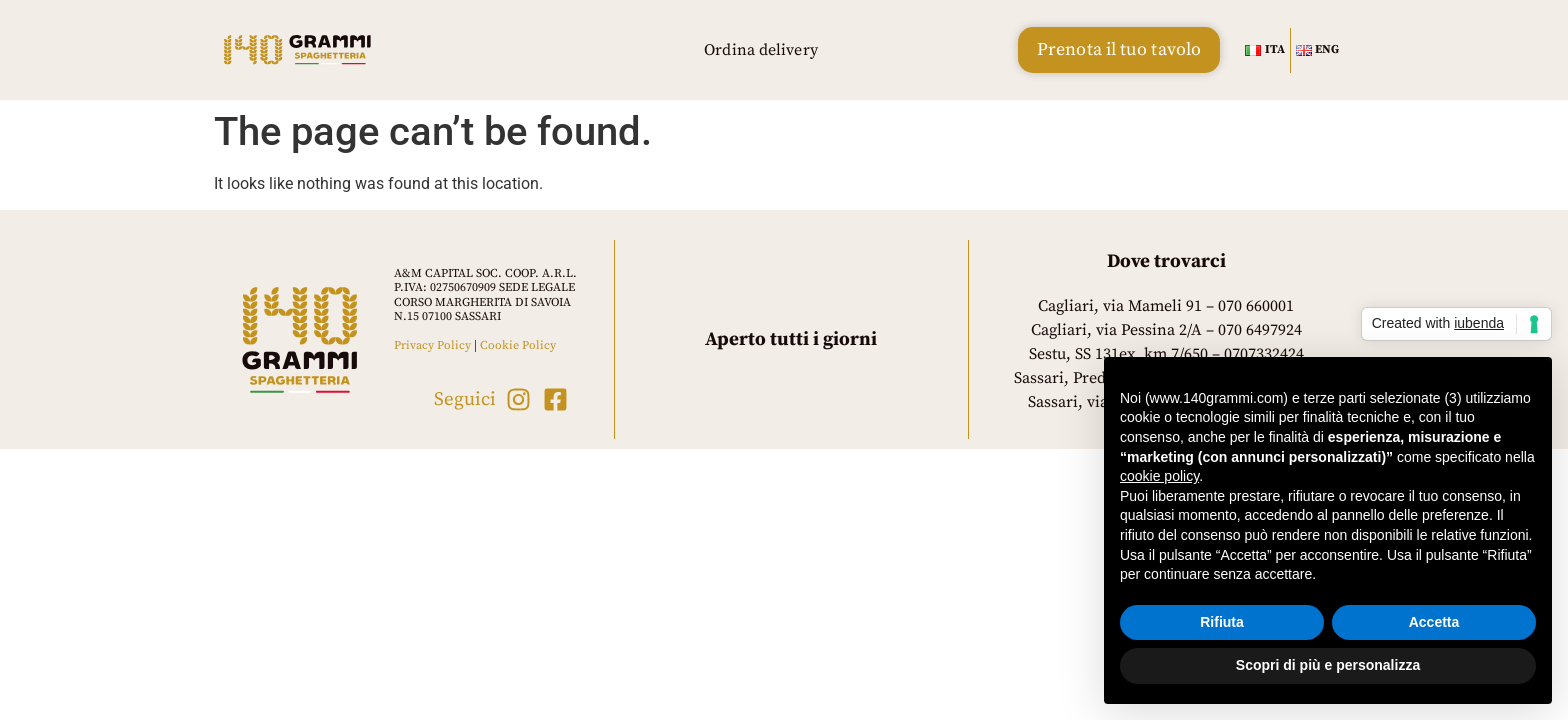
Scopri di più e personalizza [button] (1328, 665)
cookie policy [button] (1159, 476)
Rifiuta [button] (1222, 622)
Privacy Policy (432, 345)
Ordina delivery (761, 50)
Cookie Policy (518, 345)
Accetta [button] (1434, 622)
